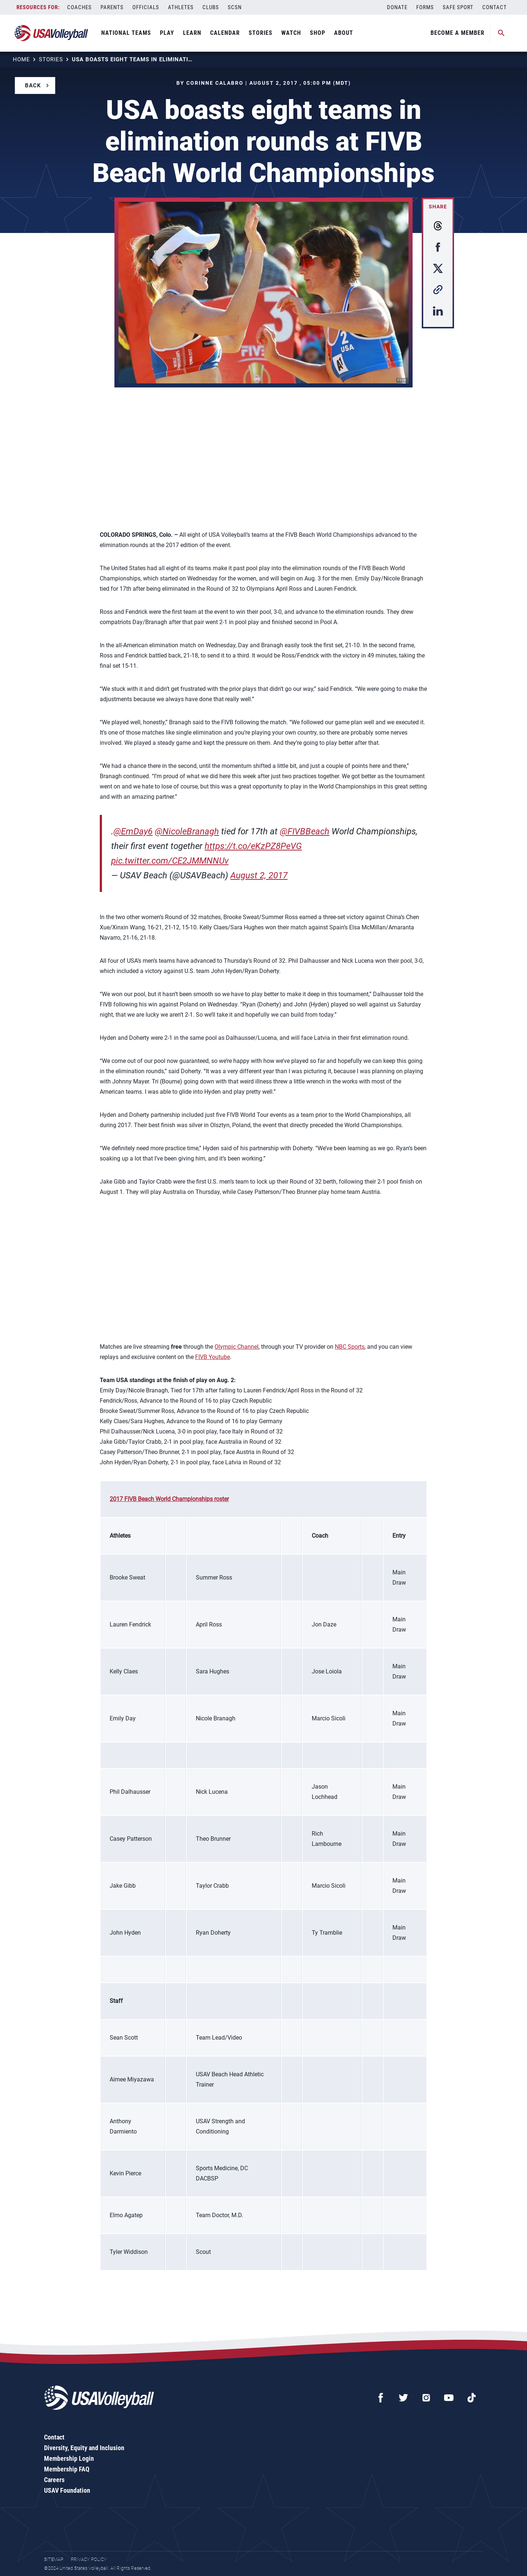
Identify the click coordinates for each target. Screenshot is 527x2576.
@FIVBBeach (304, 831)
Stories (260, 32)
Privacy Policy (89, 2559)
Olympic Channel (237, 1346)
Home (21, 59)
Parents (112, 7)
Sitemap (53, 2559)
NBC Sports (350, 1346)
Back (33, 85)
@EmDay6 (133, 831)
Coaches (79, 7)
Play (167, 32)
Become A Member (457, 32)
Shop (317, 32)
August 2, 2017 (259, 875)
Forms (425, 7)
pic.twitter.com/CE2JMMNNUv (169, 861)
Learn (192, 32)
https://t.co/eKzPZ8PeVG (253, 846)
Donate (397, 7)
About (343, 32)
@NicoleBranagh (187, 831)
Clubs (210, 7)
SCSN (235, 7)
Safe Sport (458, 7)
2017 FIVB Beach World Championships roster (169, 1498)
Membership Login (69, 2458)
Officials (145, 7)
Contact (494, 7)
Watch (291, 32)
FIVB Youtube (212, 1356)
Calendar (225, 32)
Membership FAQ (66, 2469)
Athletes (181, 7)
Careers (54, 2480)
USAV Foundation (67, 2490)
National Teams (126, 32)
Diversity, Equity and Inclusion (84, 2448)
